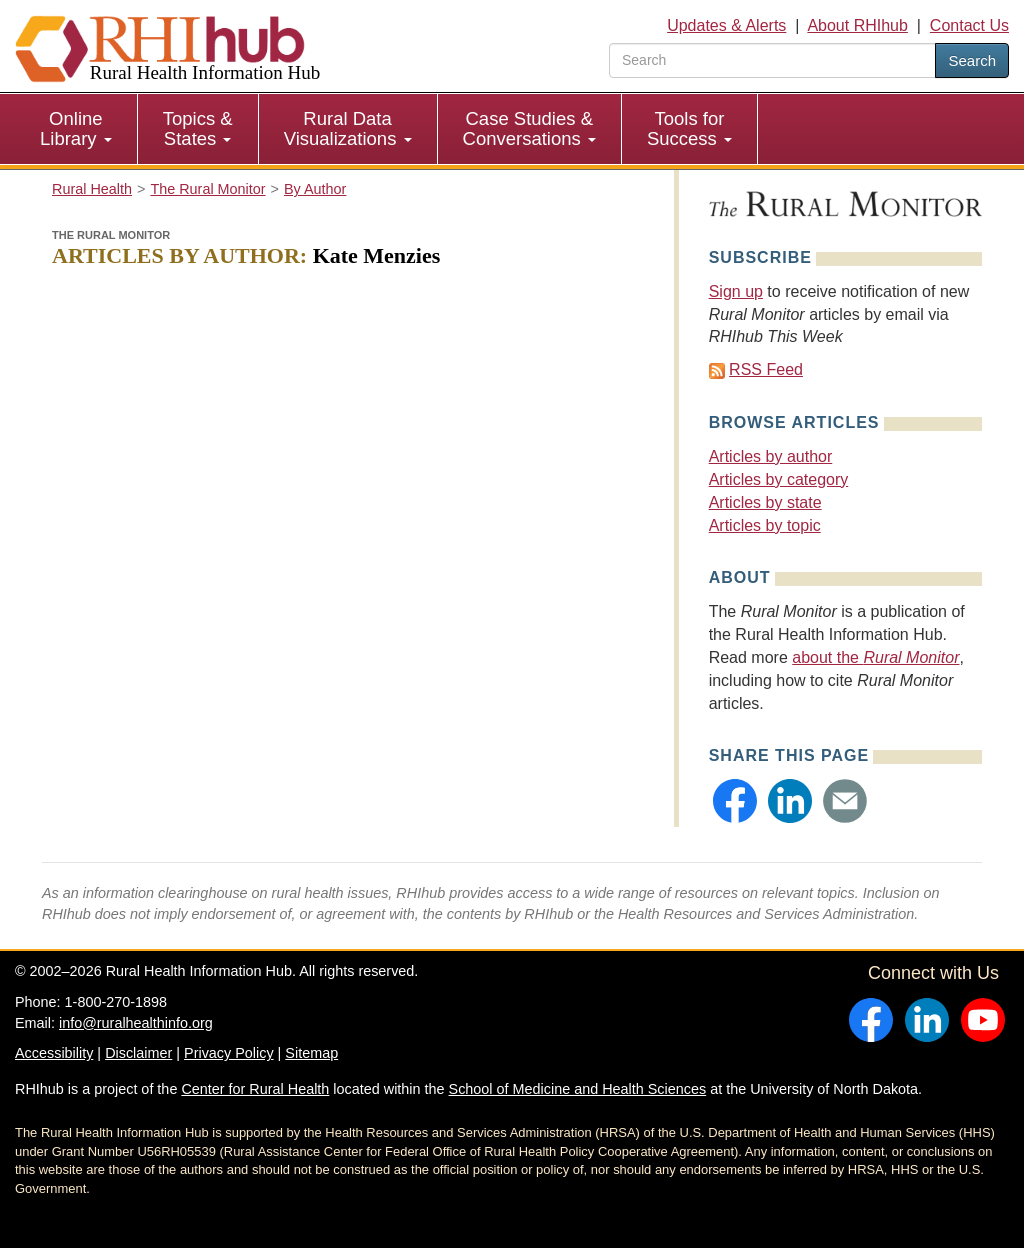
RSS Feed (766, 369)
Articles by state (765, 502)
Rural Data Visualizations (348, 128)
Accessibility (54, 1053)
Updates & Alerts (726, 25)
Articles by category (779, 479)
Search (972, 60)
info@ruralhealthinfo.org (136, 1023)
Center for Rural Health (255, 1089)
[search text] (772, 60)
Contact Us (969, 25)
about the (875, 657)
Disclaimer (138, 1053)
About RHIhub (857, 25)
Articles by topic (765, 525)
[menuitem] (76, 129)
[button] (735, 801)
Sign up (736, 291)
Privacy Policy (229, 1053)
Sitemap (311, 1053)
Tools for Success (689, 128)
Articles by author (771, 456)
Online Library (76, 128)
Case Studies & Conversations (529, 128)
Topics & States (198, 128)
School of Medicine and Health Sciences (578, 1089)
